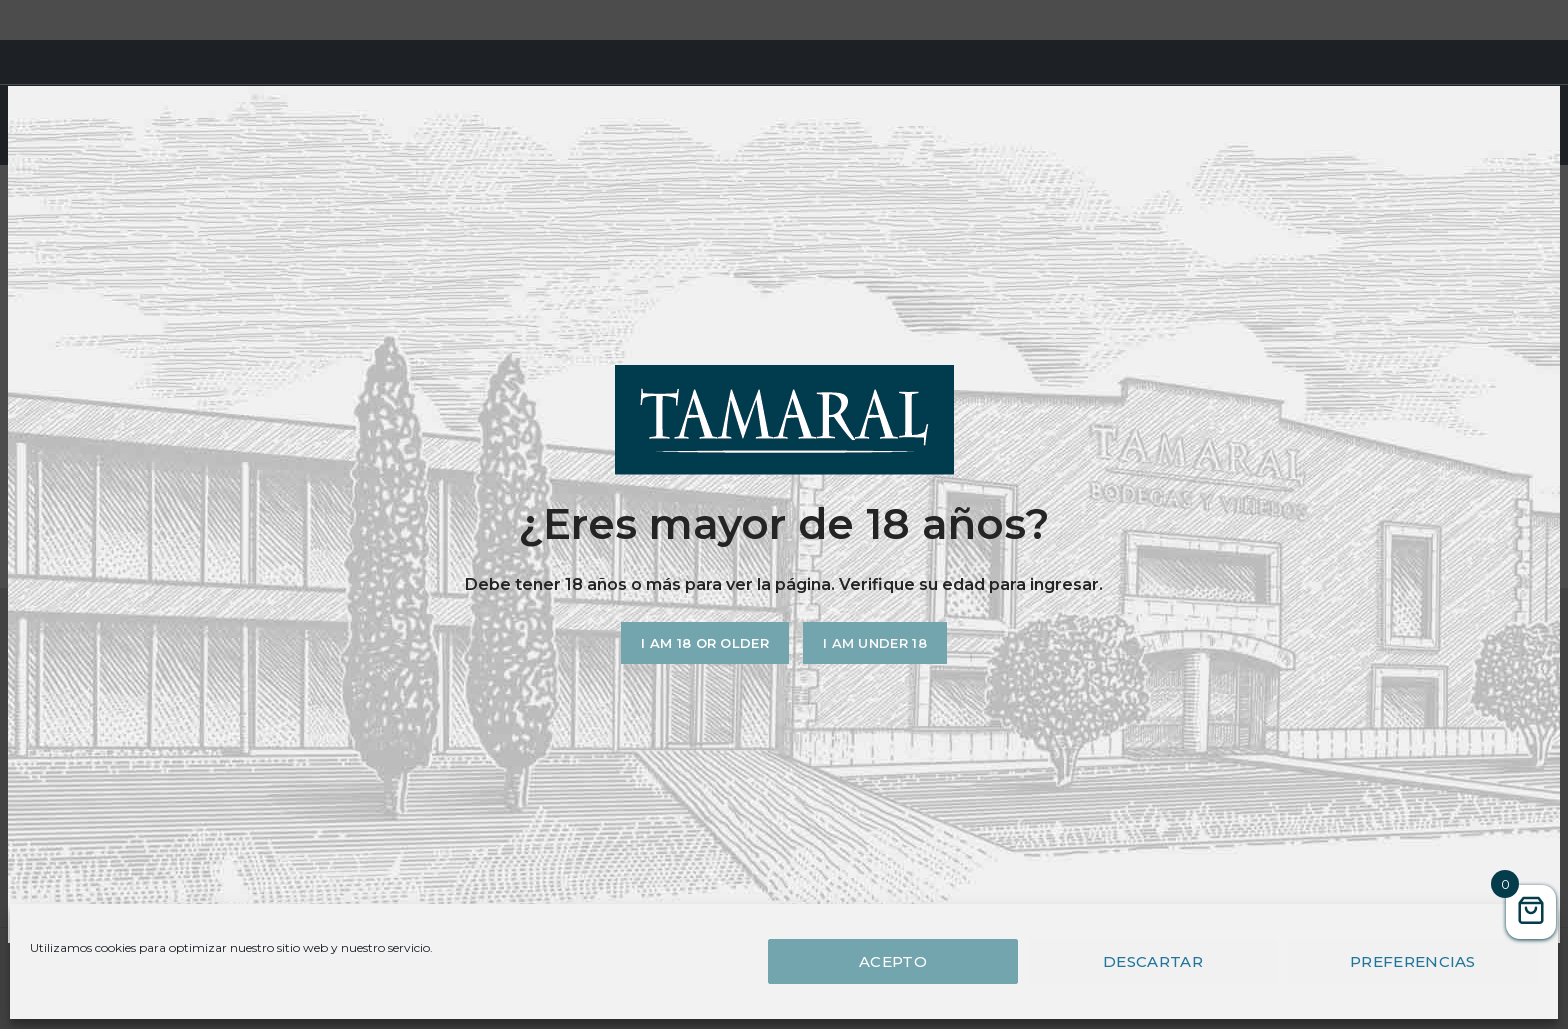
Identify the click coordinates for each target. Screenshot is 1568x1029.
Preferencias (1413, 961)
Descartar (1153, 961)
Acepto (893, 961)
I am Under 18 (875, 643)
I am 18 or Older (705, 643)
